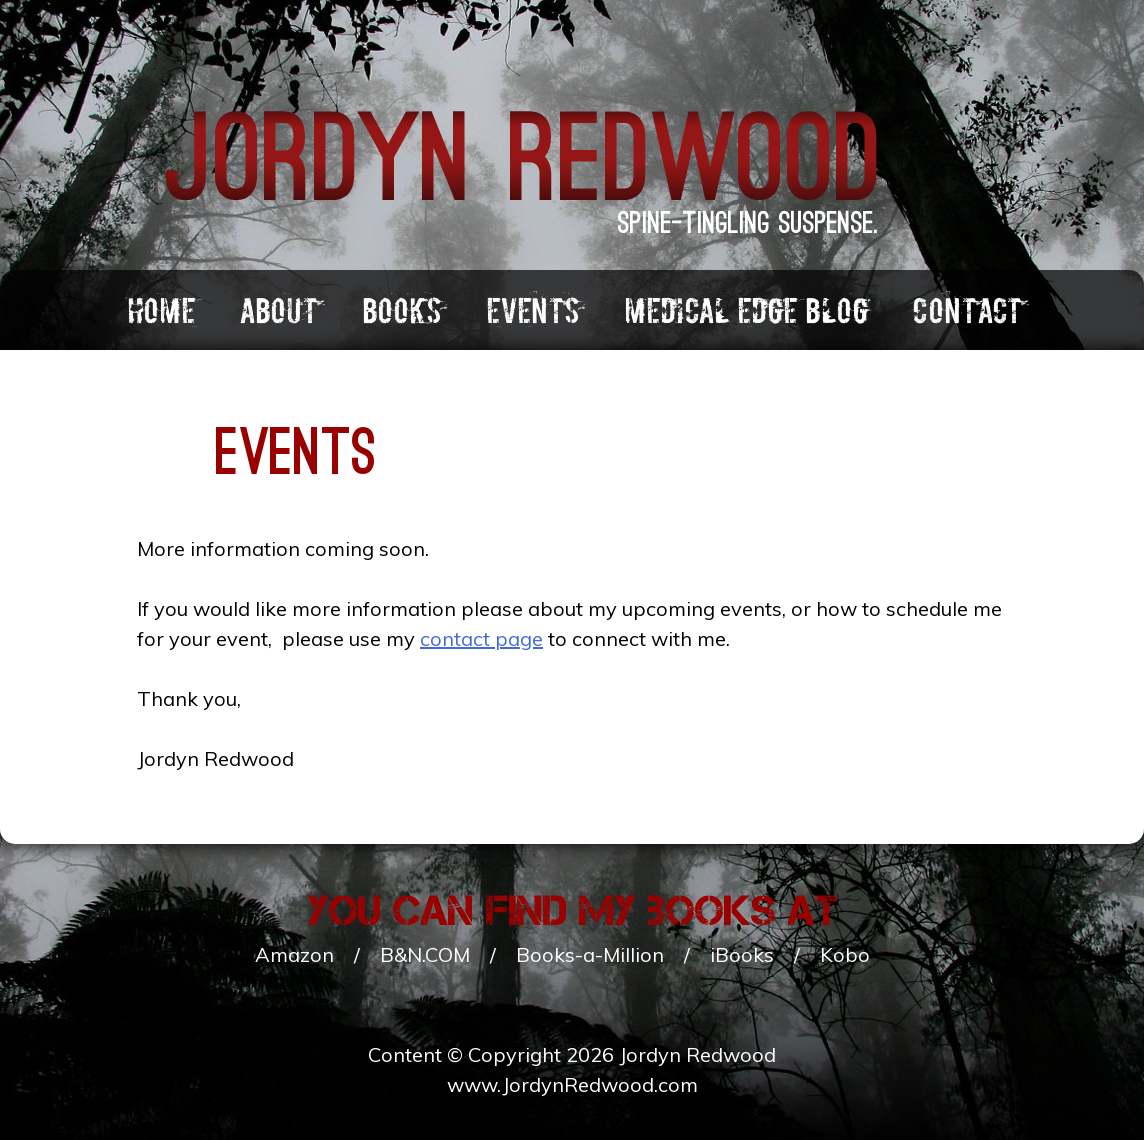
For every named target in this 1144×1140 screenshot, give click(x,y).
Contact (967, 311)
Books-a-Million (590, 954)
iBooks (742, 954)
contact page (481, 638)
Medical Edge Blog (746, 311)
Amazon (294, 954)
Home (161, 311)
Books (402, 311)
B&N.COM (425, 954)
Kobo (845, 954)
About (278, 311)
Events (533, 311)
